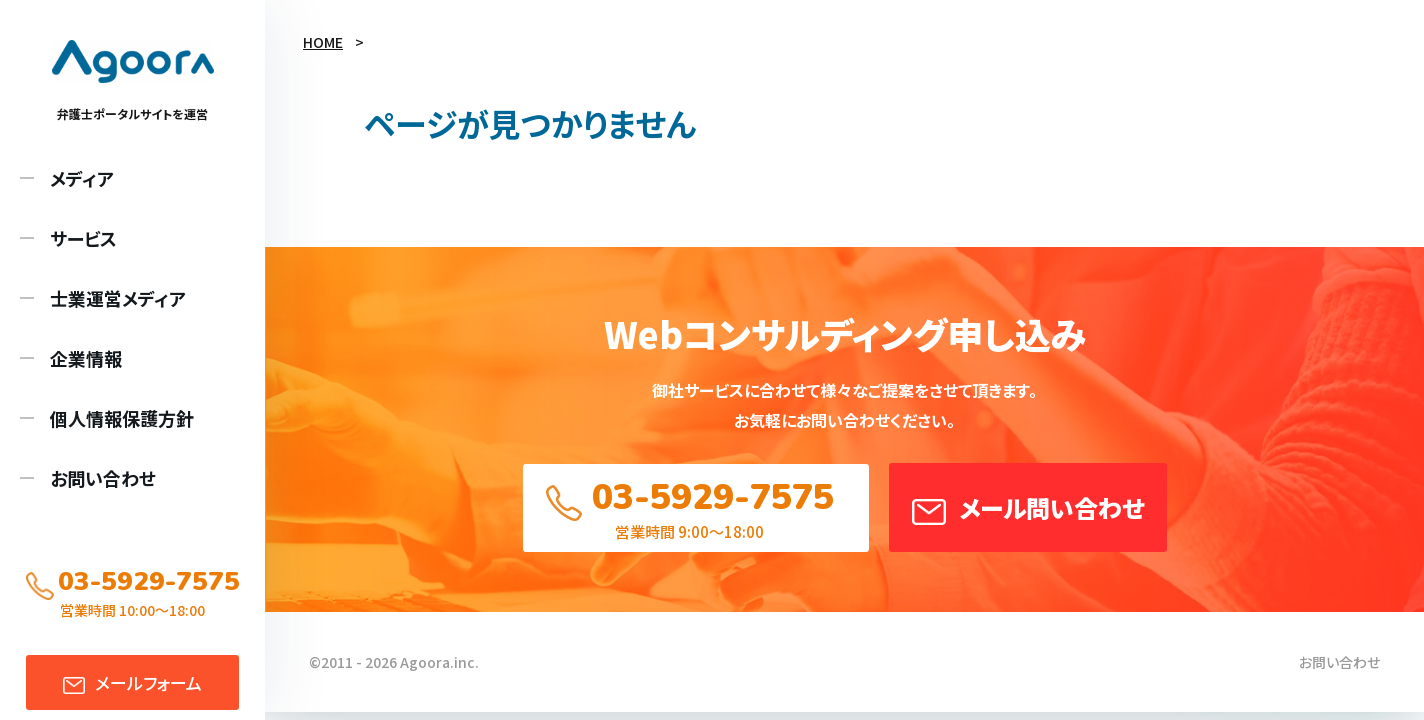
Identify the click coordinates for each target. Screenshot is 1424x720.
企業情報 (86, 358)
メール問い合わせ (1051, 507)
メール (148, 682)
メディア (82, 178)
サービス (83, 238)
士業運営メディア (118, 298)
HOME (323, 42)
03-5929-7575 (713, 497)
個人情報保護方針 (122, 418)
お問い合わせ (103, 478)
